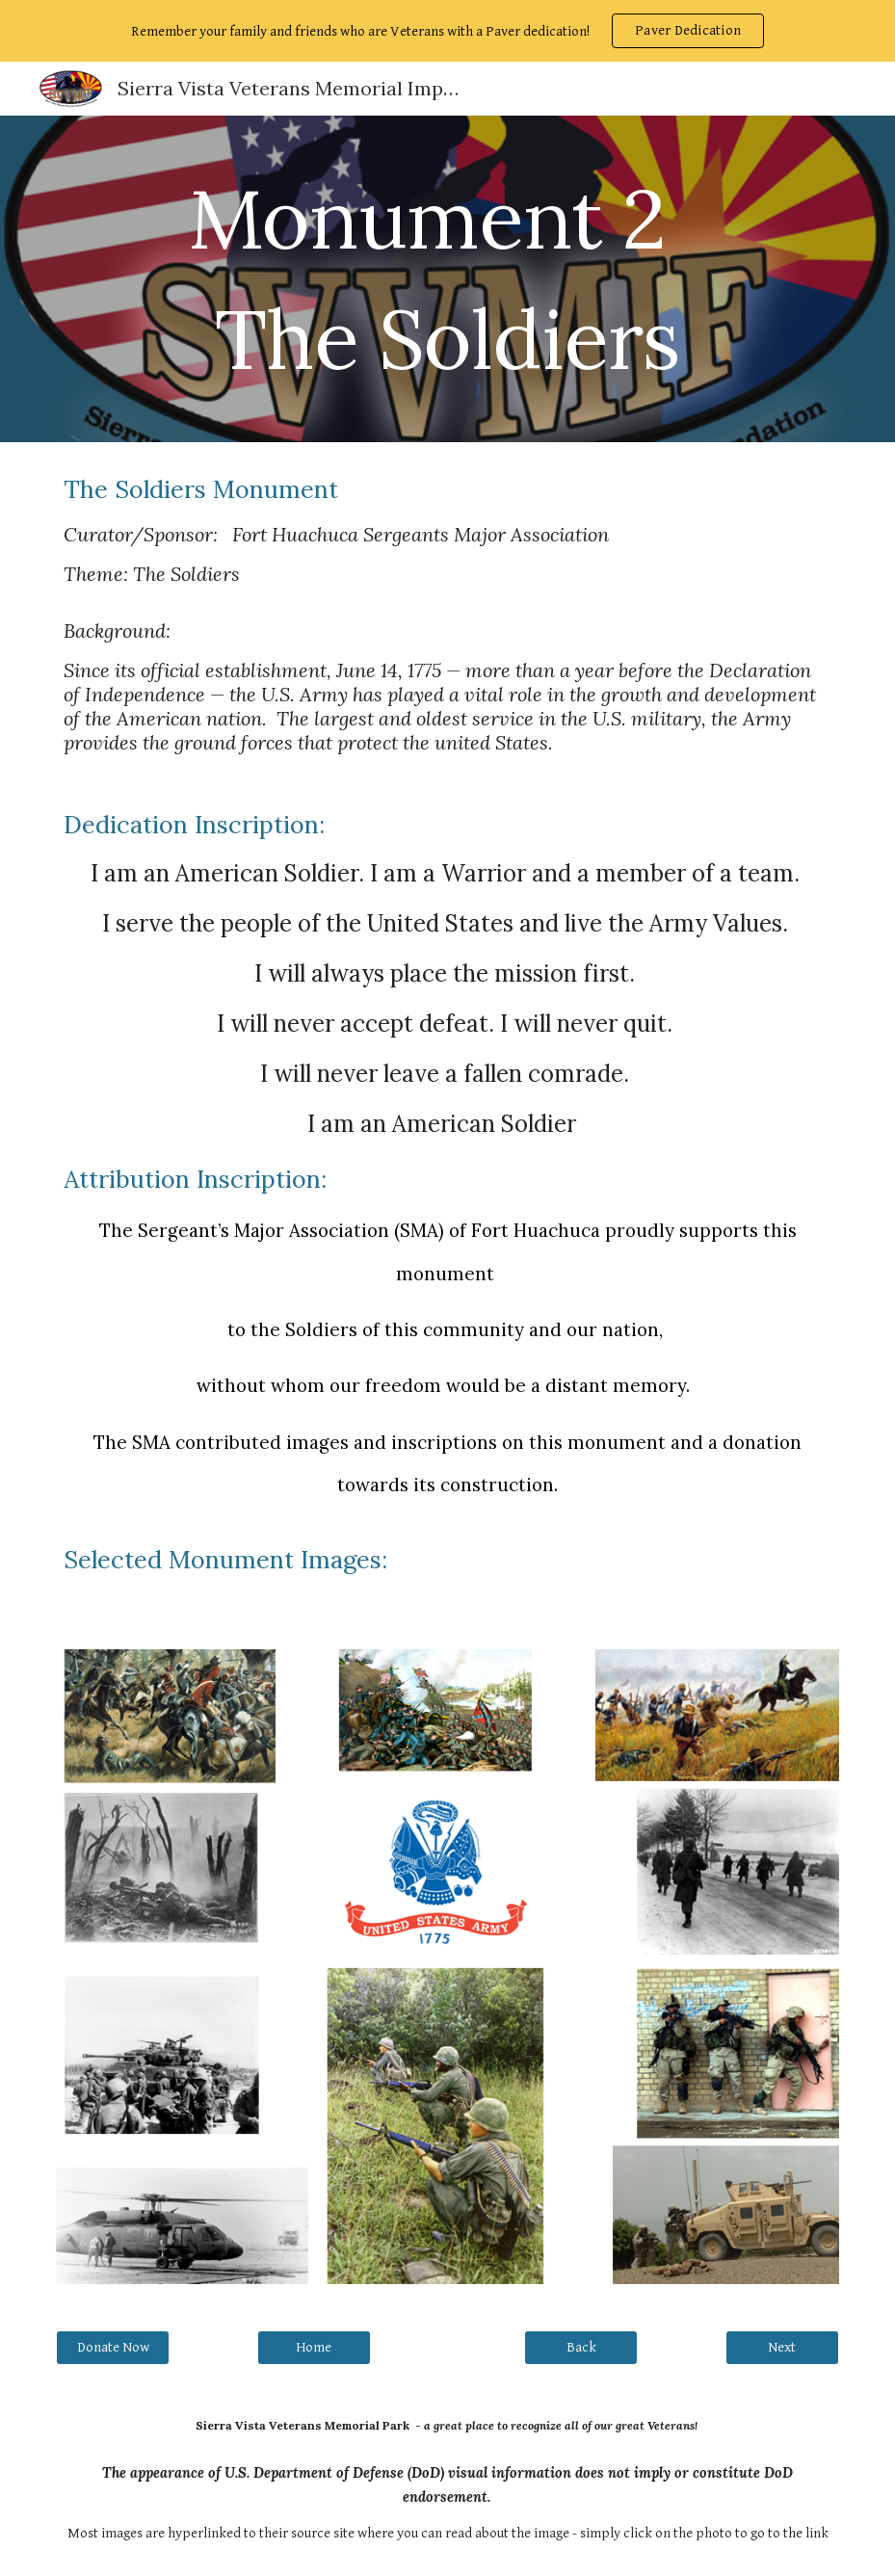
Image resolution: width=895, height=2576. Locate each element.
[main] (447, 279)
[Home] (314, 2347)
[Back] (581, 2347)
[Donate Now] (113, 2347)
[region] (447, 31)
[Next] (782, 2347)
